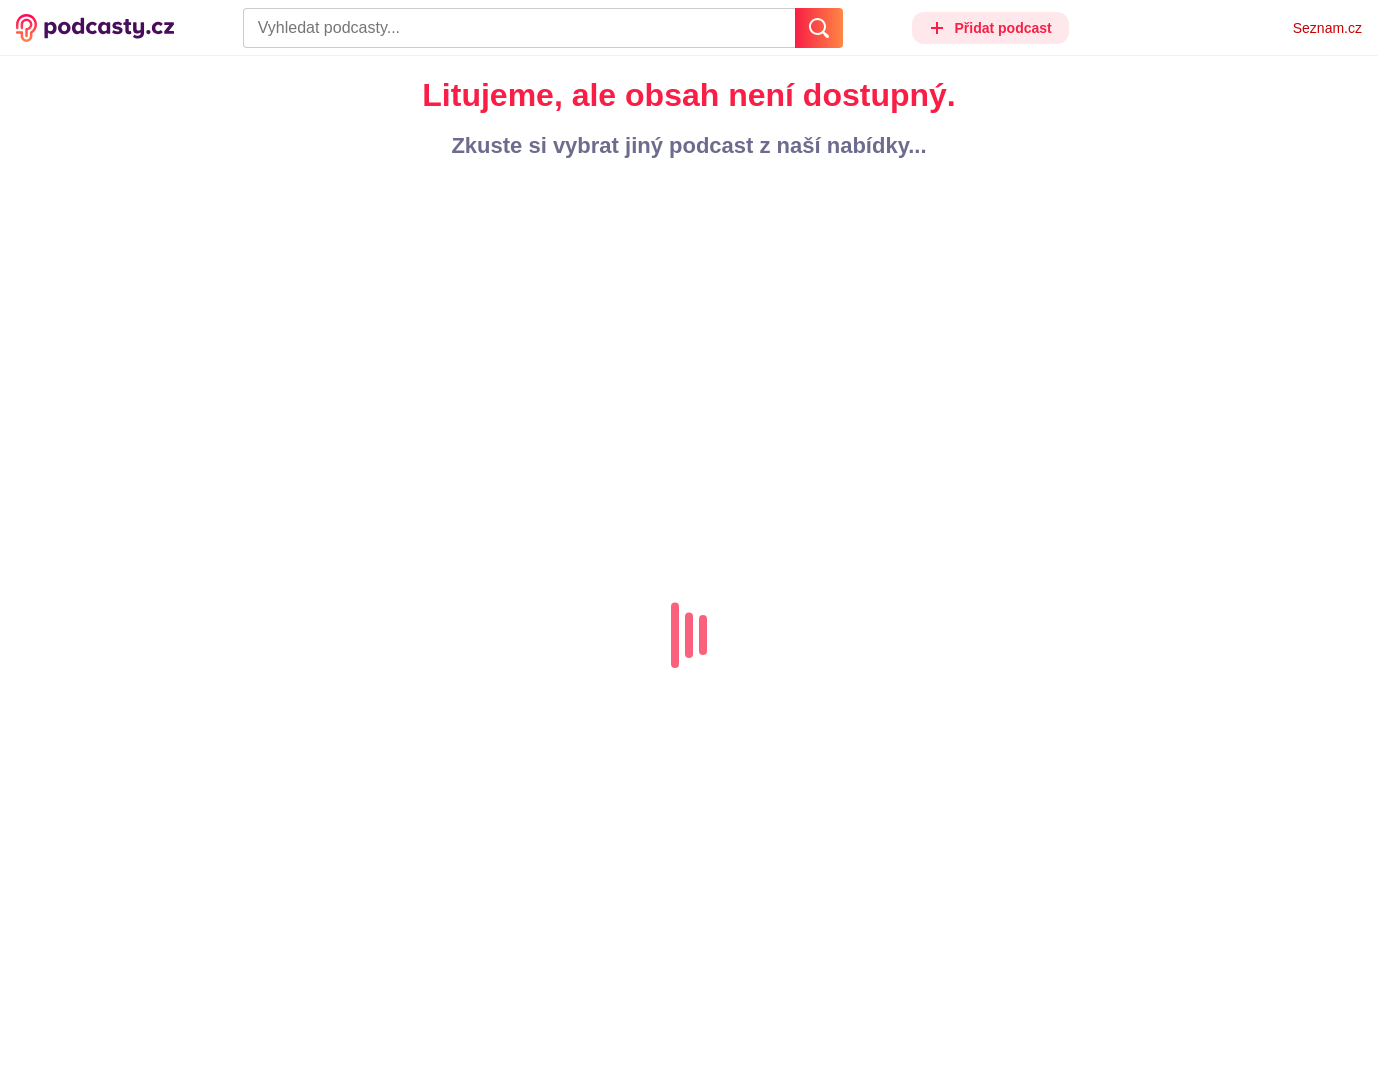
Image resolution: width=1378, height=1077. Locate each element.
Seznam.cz (1327, 28)
